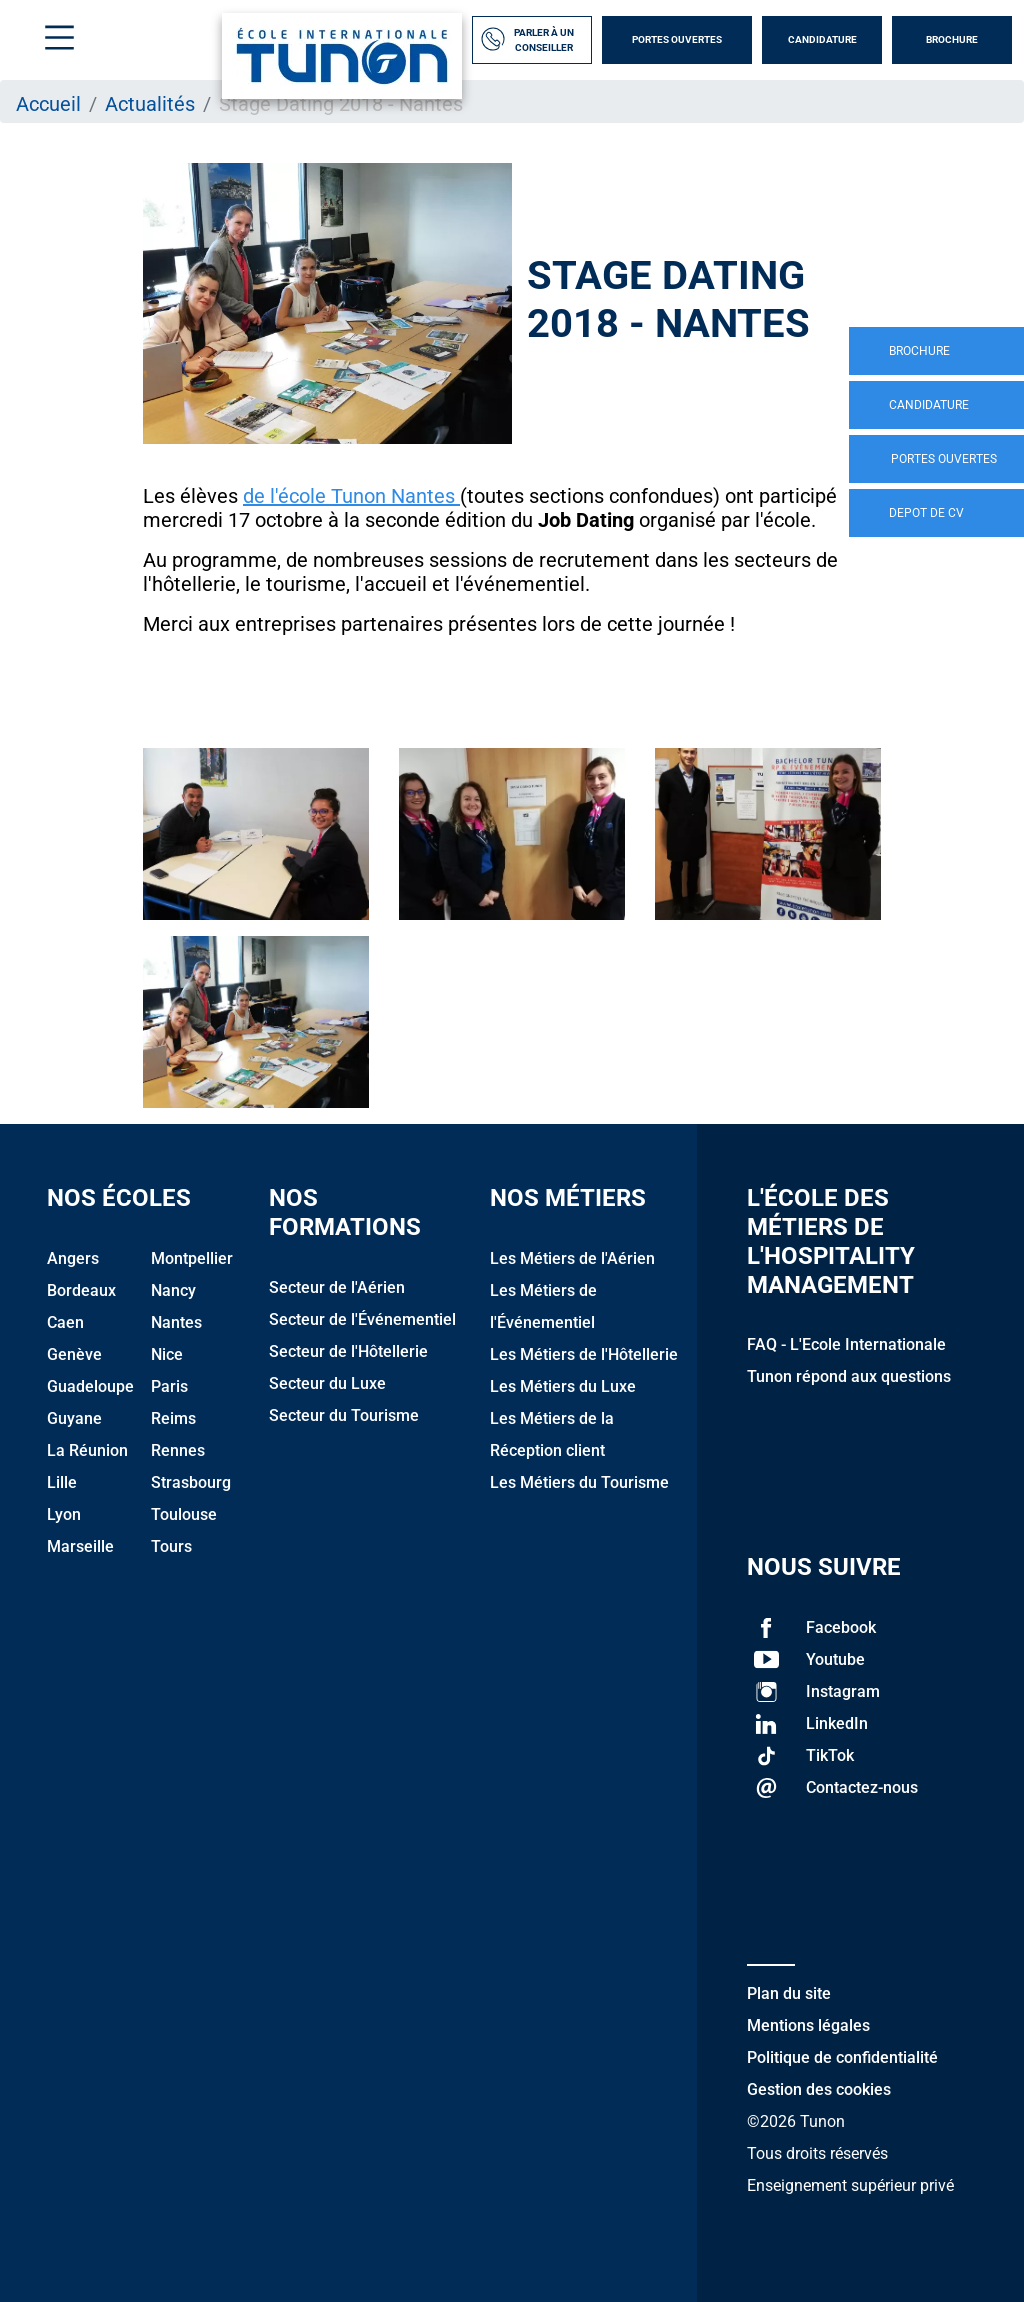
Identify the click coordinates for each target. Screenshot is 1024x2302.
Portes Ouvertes (677, 39)
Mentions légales (808, 2025)
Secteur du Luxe (327, 1383)
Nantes (176, 1322)
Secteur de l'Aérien (337, 1287)
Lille (62, 1482)
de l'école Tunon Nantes (351, 496)
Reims (173, 1418)
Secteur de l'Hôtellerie (348, 1351)
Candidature (822, 39)
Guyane (74, 1418)
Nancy (173, 1290)
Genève (74, 1354)
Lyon (64, 1514)
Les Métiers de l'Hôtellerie (584, 1354)
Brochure (952, 39)
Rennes (178, 1450)
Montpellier (192, 1258)
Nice (167, 1354)
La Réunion (87, 1450)
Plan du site (789, 1993)
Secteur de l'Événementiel (362, 1319)
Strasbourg (191, 1482)
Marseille (80, 1546)
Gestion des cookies (819, 2089)
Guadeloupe (90, 1386)
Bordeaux (81, 1290)
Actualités (150, 104)
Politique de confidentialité (842, 2057)
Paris (169, 1386)
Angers (73, 1258)
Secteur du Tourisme (344, 1415)
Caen (65, 1322)
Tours (171, 1546)
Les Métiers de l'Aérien (572, 1258)
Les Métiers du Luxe (563, 1386)
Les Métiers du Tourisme (579, 1482)
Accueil (48, 104)
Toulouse (184, 1514)
